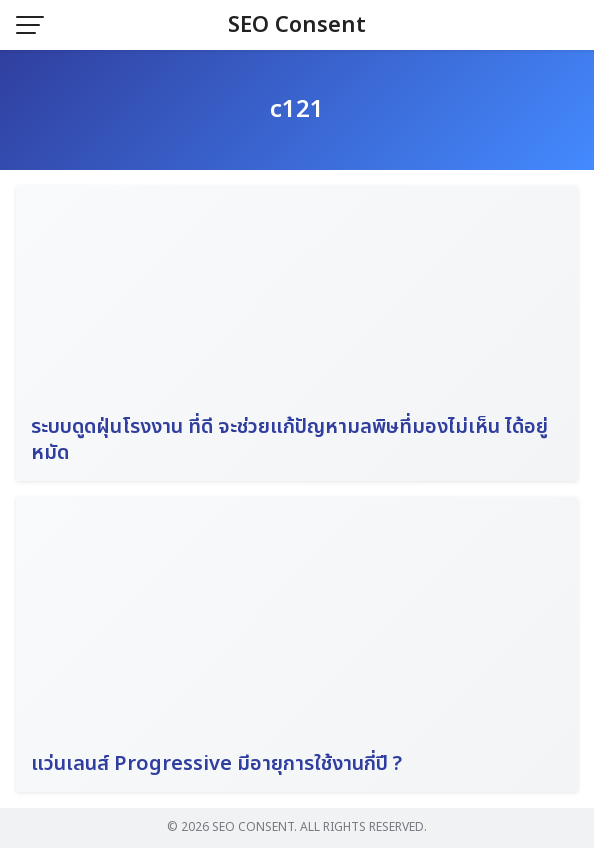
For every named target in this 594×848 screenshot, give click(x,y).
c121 (297, 110)
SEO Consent (297, 25)
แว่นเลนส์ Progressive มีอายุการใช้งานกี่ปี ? (216, 764)
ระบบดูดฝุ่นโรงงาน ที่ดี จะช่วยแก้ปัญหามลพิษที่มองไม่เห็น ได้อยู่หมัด (289, 440)
